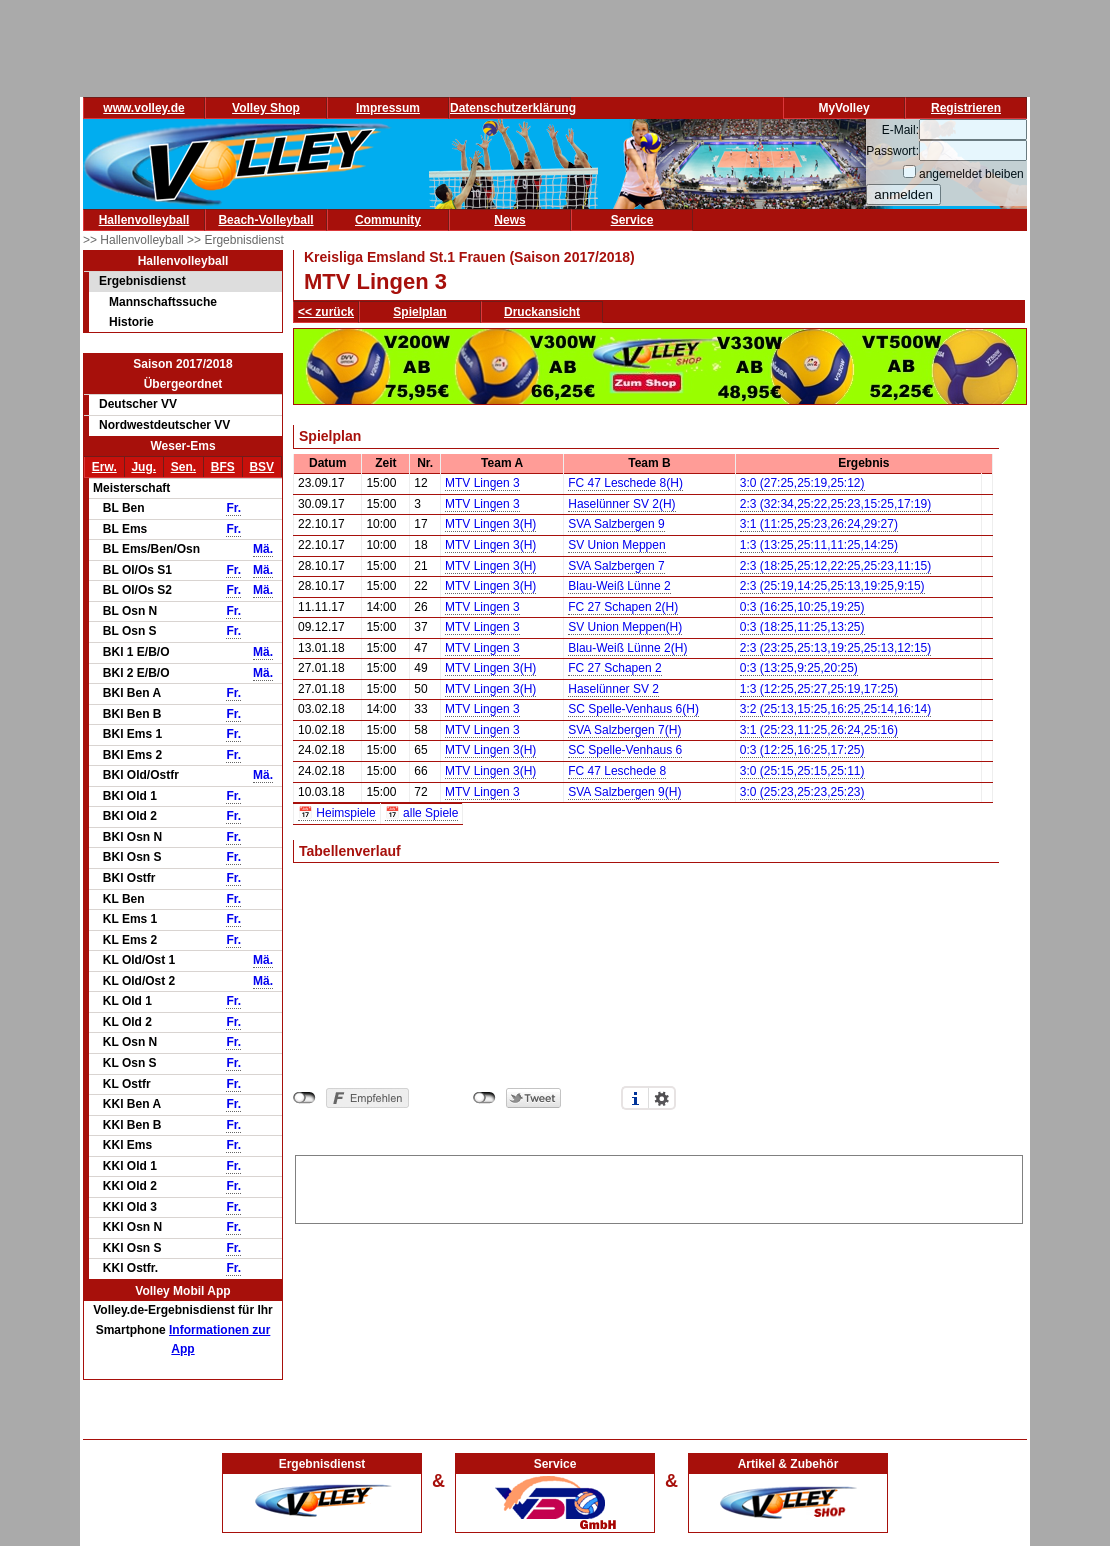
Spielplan (419, 312)
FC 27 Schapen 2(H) (623, 607)
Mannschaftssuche (163, 302)
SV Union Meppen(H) (625, 627)
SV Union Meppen (616, 545)
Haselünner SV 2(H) (621, 504)
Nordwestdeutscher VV (164, 425)
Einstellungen (662, 1098)
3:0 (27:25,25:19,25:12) (802, 483)
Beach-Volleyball (265, 220)
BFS (223, 467)
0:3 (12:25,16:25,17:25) (802, 750)
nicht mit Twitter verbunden (484, 1098)
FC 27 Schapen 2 (614, 668)
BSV (261, 467)
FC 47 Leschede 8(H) (625, 483)
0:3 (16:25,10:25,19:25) (802, 607)
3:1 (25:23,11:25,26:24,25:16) (819, 730)
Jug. (143, 467)
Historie (131, 322)
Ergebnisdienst (142, 281)
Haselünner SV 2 (613, 689)
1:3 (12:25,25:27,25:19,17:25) (819, 689)
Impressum (388, 108)
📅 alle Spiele (422, 813)
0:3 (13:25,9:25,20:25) (799, 668)
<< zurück (326, 312)
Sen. (183, 467)
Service (632, 220)
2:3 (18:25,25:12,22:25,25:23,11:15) (836, 566)
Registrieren (966, 108)
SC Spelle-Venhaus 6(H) (633, 709)
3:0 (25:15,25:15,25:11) (802, 771)
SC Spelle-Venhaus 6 (625, 750)
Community (388, 220)
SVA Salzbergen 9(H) (624, 792)
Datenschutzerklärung (513, 108)
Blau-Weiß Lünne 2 (619, 586)
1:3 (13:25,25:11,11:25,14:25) (819, 545)
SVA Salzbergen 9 (616, 524)
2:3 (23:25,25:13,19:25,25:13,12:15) (836, 648)
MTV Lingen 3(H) (490, 524)
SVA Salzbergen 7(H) (624, 730)
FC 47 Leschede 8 (617, 771)
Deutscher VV (138, 404)
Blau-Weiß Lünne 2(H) (627, 648)
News (509, 220)
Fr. (233, 508)
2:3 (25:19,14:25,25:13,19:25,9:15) (832, 586)
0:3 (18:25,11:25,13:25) (802, 627)
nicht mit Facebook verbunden (304, 1098)
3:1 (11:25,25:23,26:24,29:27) (819, 524)
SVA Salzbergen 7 (616, 566)
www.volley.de (143, 108)
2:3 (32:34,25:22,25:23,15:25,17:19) (836, 504)
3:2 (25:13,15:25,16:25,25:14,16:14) (836, 709)
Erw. (104, 467)
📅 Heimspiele (337, 813)
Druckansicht (542, 312)
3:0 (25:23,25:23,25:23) (802, 792)
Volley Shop (266, 108)
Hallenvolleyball (144, 220)
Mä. (263, 549)
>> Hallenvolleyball (135, 240)
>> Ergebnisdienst (235, 240)
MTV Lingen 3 (482, 483)
